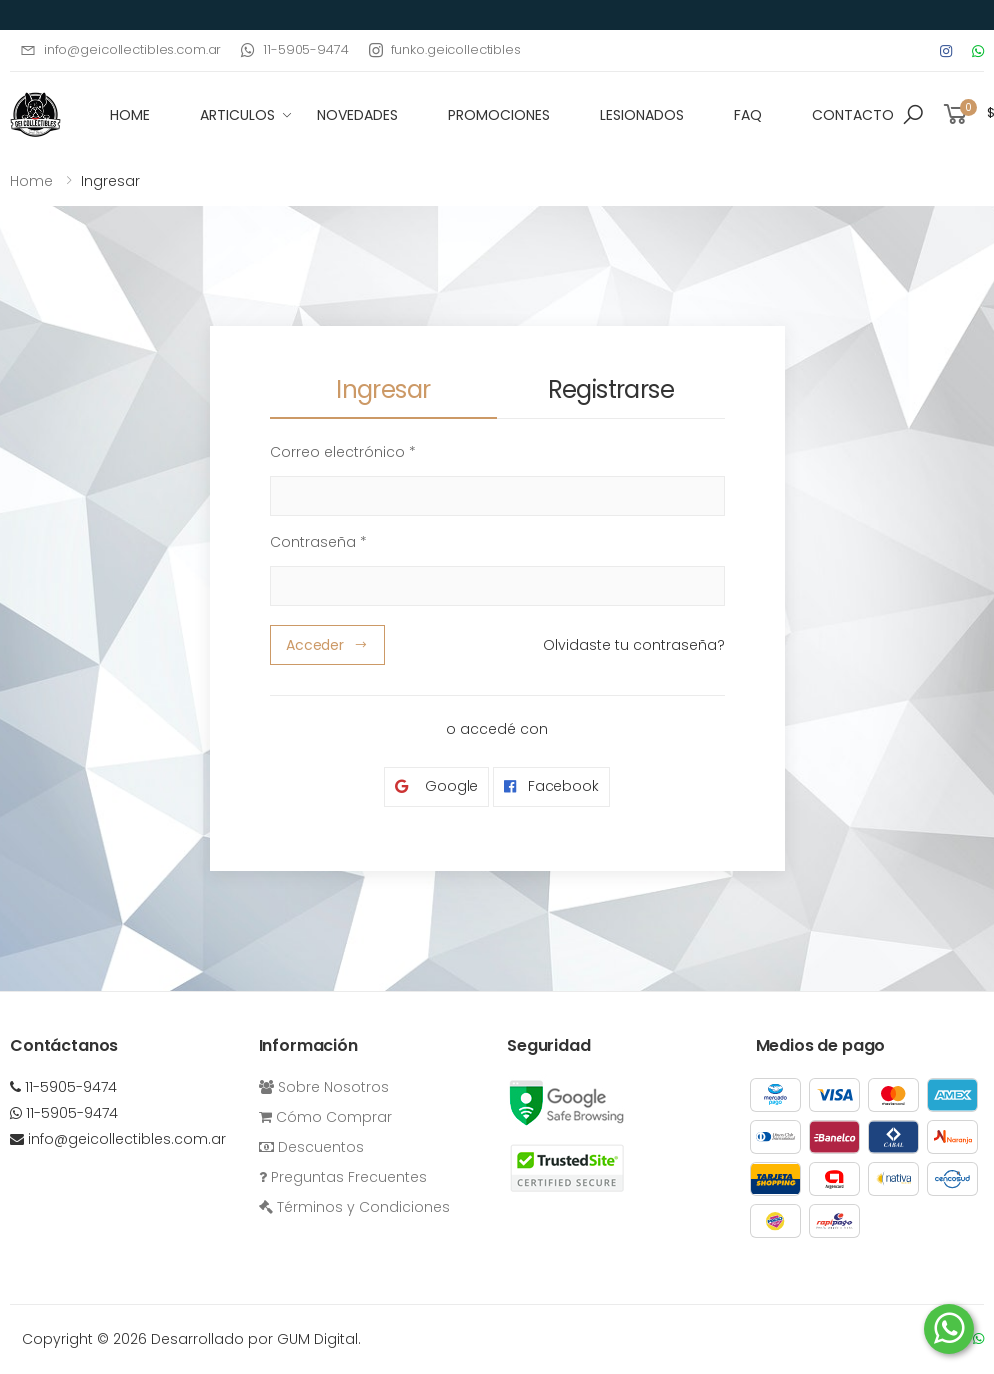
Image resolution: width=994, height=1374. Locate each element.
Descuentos (311, 1147)
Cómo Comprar (325, 1117)
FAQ (748, 115)
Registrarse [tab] (611, 389)
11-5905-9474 (294, 49)
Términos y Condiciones (354, 1207)
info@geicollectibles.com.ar (120, 49)
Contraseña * (318, 542)
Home (31, 181)
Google (436, 786)
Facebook (551, 786)
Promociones (499, 115)
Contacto (853, 115)
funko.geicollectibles (445, 49)
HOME (130, 115)
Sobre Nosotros (324, 1087)
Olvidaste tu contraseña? (634, 645)
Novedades (357, 115)
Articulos (237, 115)
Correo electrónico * (343, 452)
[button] (913, 115)
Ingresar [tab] (383, 389)
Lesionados (642, 115)
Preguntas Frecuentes (343, 1177)
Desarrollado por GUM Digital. (256, 1339)
